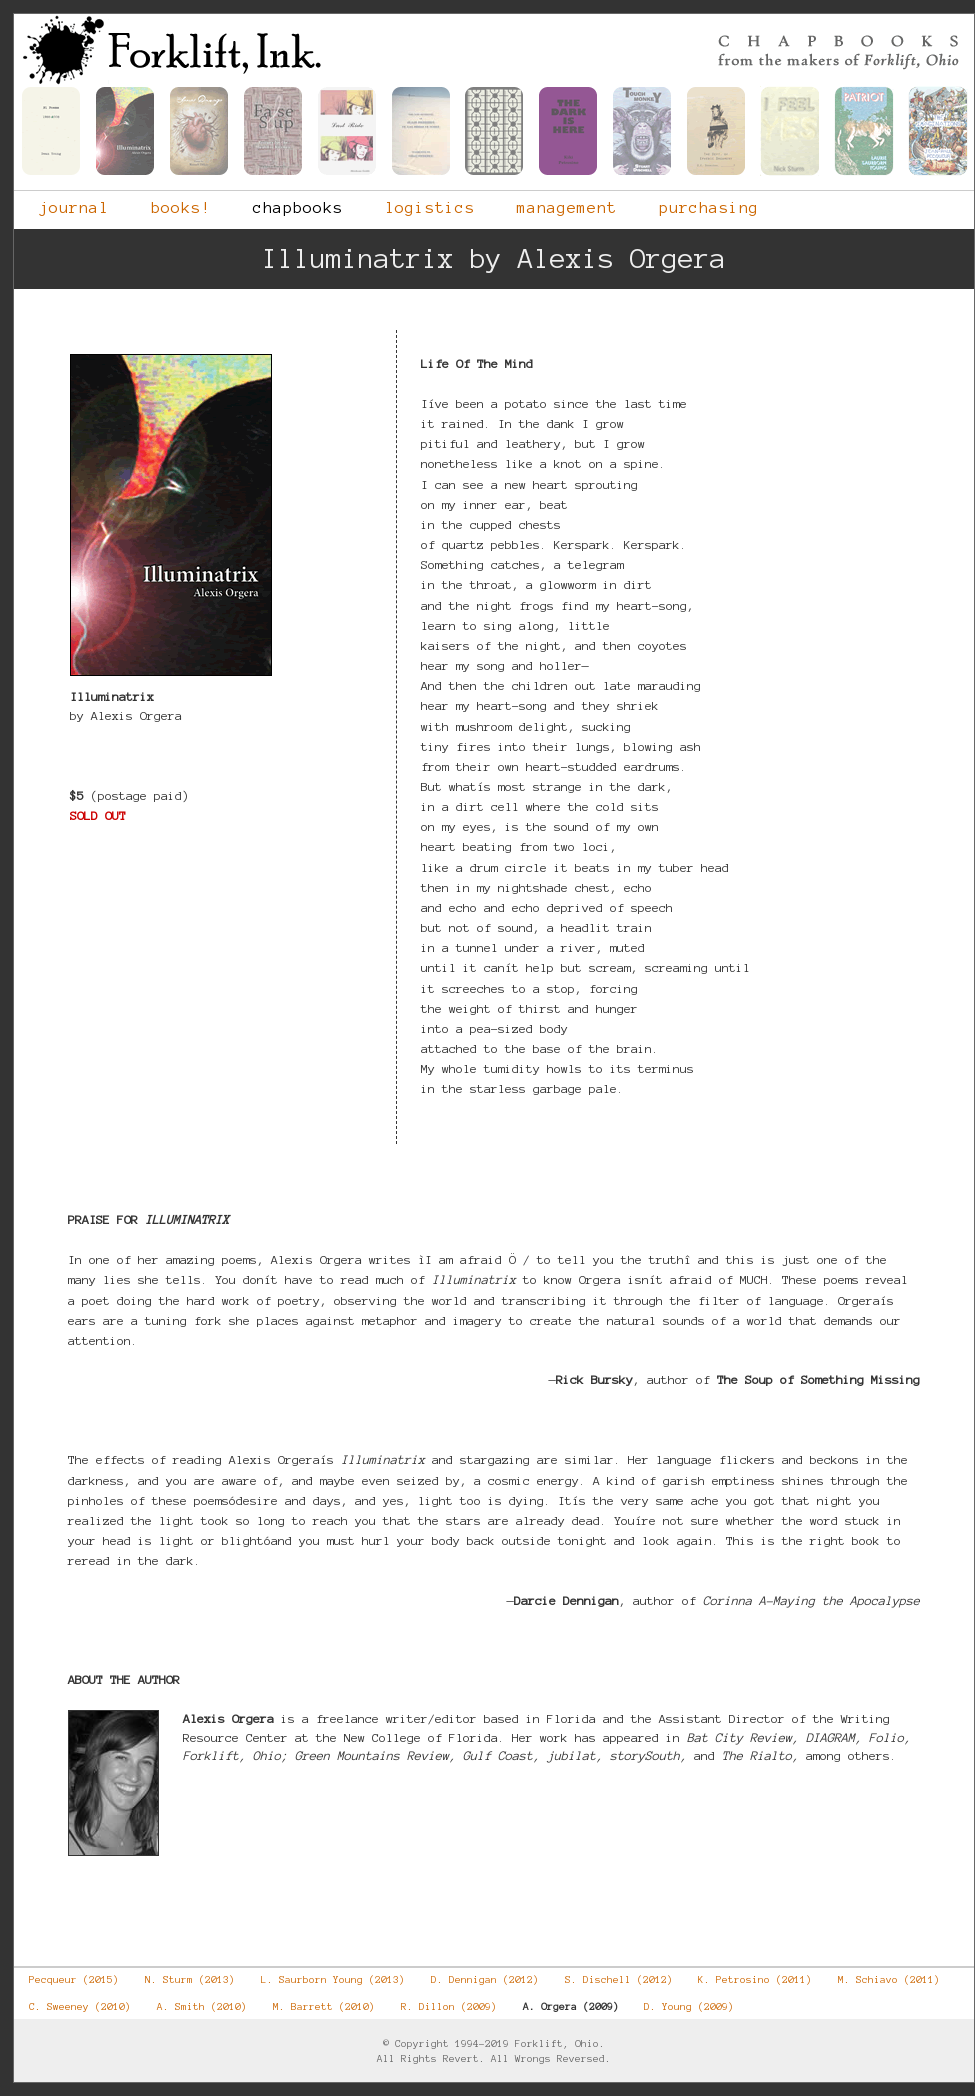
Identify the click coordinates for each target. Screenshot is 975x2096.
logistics (417, 203)
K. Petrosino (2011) (747, 1976)
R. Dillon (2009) (441, 2002)
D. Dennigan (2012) (477, 1976)
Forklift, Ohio (494, 50)
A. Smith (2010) (194, 2002)
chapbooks (285, 203)
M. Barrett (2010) (316, 2002)
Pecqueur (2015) (66, 1976)
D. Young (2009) (681, 2002)
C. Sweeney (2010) (72, 2002)
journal (61, 203)
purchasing (696, 203)
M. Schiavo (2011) (881, 1976)
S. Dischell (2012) (611, 1976)
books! (168, 203)
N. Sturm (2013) (182, 1976)
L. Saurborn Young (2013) (325, 1976)
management (554, 203)
